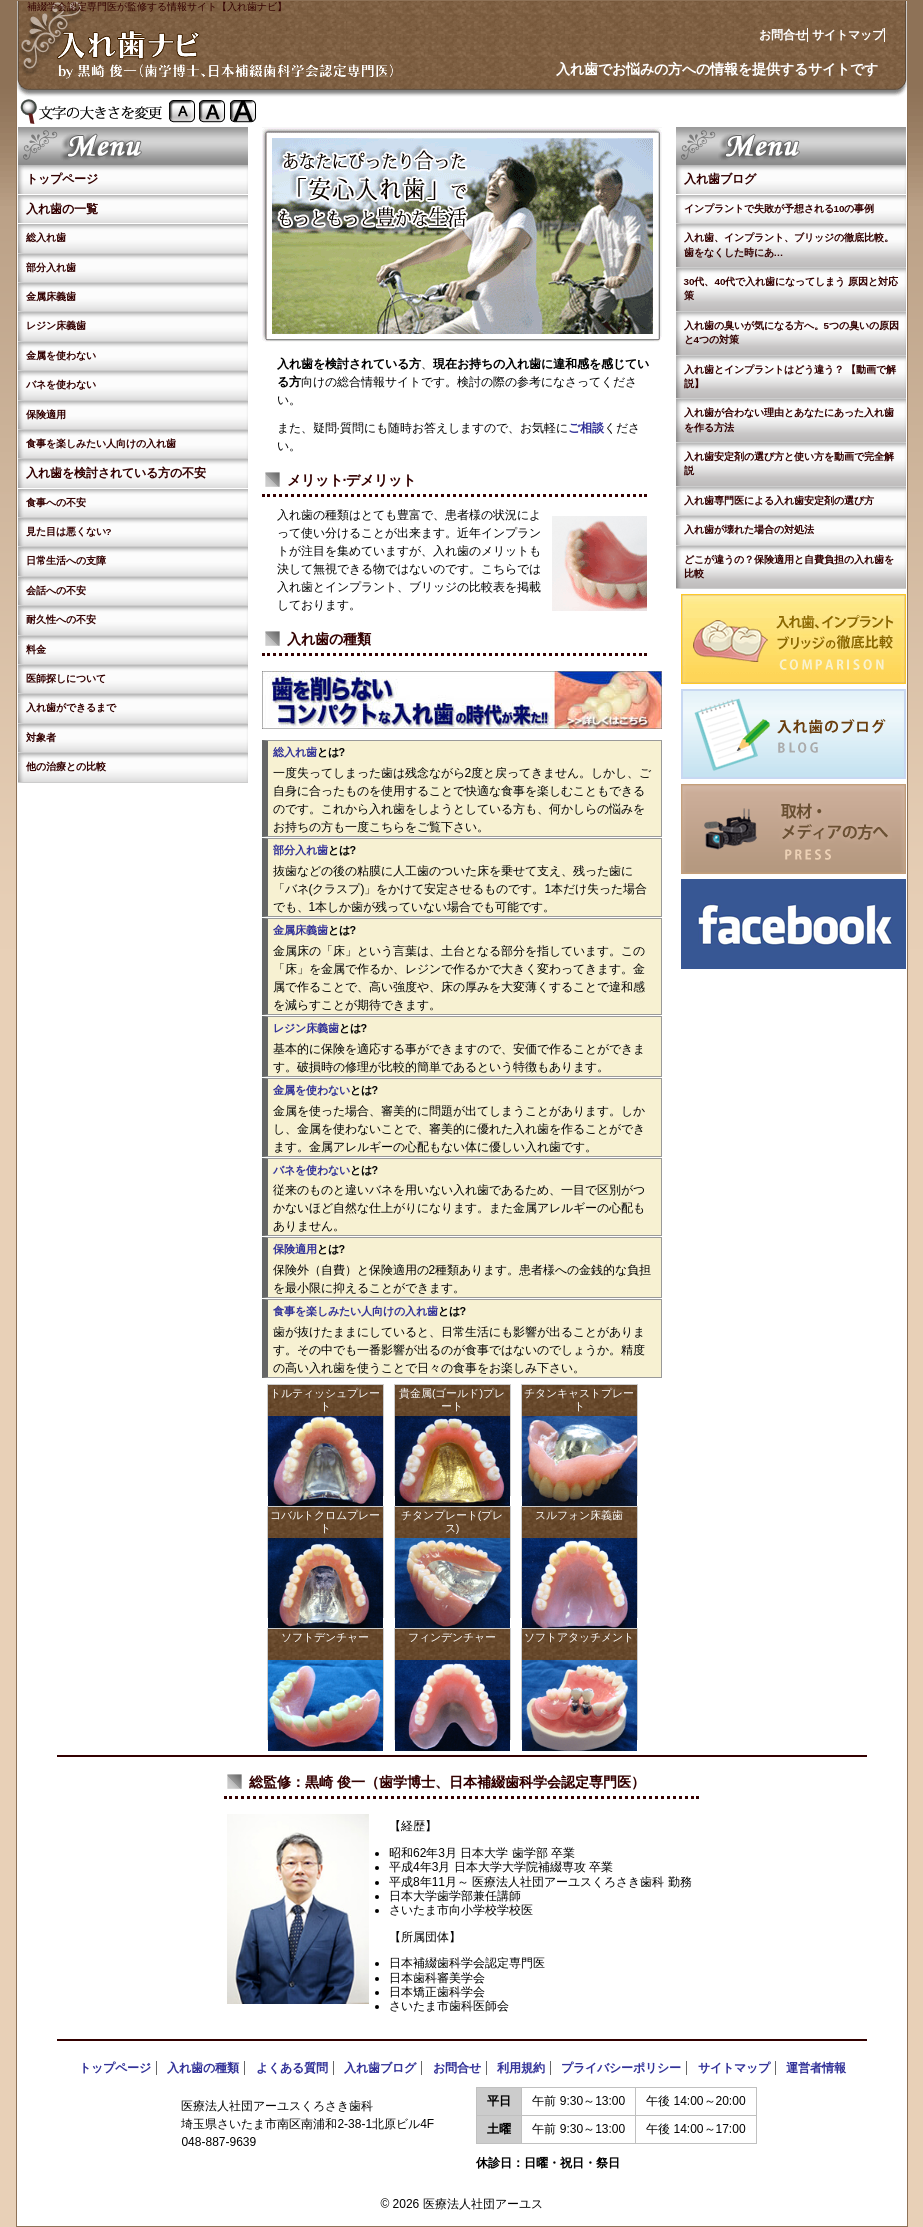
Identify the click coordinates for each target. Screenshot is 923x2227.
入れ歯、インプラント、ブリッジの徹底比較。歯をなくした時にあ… (789, 244)
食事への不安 (56, 502)
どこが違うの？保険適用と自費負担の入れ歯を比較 (789, 566)
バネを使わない (61, 384)
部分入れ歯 (51, 267)
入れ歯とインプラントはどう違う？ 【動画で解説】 (790, 376)
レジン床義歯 (56, 325)
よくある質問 (292, 2068)
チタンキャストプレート (579, 1399)
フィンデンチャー (452, 1637)
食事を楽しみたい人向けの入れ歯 (101, 443)
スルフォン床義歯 (579, 1515)
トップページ (62, 179)
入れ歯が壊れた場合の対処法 (749, 529)
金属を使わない (61, 355)
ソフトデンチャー (325, 1637)
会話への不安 (56, 590)
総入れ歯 (46, 237)
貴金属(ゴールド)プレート (452, 1399)
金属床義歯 (51, 296)
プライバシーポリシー (621, 2068)
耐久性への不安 (61, 619)
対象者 (41, 737)
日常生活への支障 (66, 560)
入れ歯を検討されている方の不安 (116, 473)
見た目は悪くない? (69, 531)
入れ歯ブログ (720, 179)
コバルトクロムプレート (325, 1521)
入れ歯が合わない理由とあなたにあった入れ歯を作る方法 (789, 419)
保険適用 (46, 414)
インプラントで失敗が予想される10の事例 (779, 208)
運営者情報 (816, 2068)
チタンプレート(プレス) (452, 1521)
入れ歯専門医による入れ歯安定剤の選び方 (779, 500)
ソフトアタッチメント (579, 1637)
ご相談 (586, 428)
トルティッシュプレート (325, 1399)
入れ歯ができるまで (71, 707)
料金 (36, 649)
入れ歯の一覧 (62, 209)
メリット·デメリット (352, 480)
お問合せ (783, 35)
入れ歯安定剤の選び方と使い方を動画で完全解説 (789, 463)
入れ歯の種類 (329, 639)
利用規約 (521, 2068)
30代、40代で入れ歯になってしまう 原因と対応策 (791, 288)
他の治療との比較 (66, 766)
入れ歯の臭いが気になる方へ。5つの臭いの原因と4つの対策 (791, 332)
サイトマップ (848, 35)
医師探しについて (66, 678)
